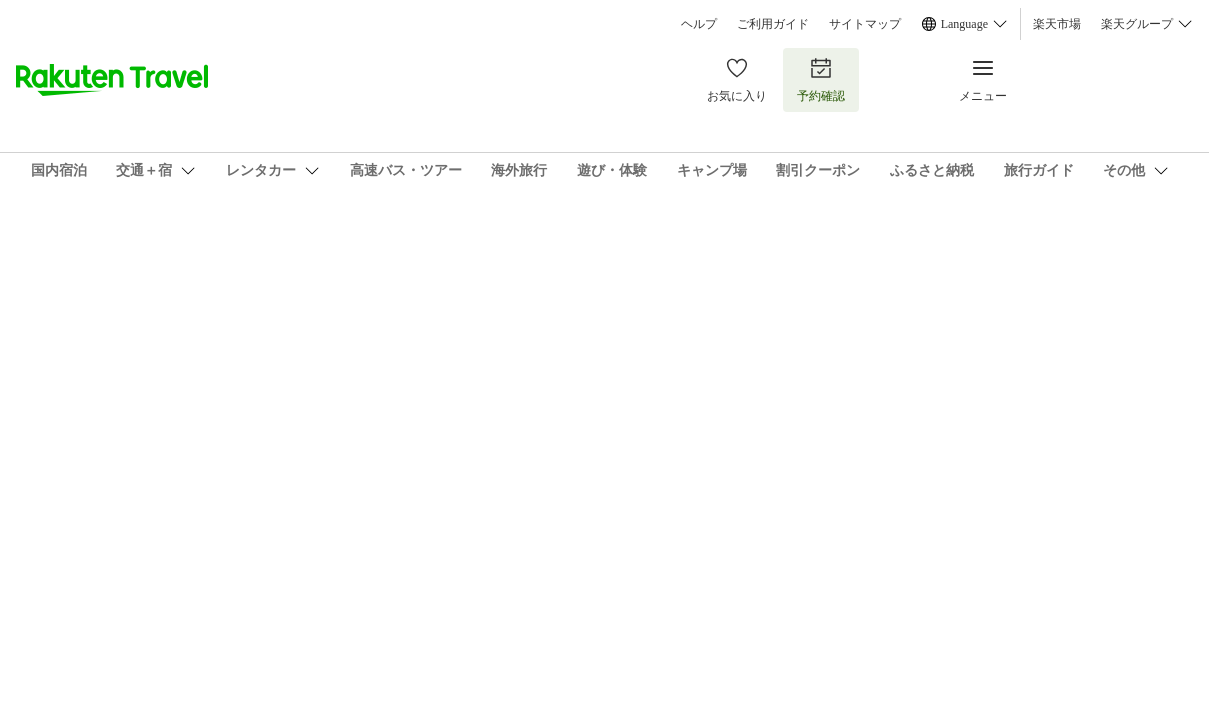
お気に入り (737, 79)
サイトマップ (865, 24)
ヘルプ (699, 24)
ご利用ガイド (773, 24)
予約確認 (821, 79)
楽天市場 (1057, 24)
